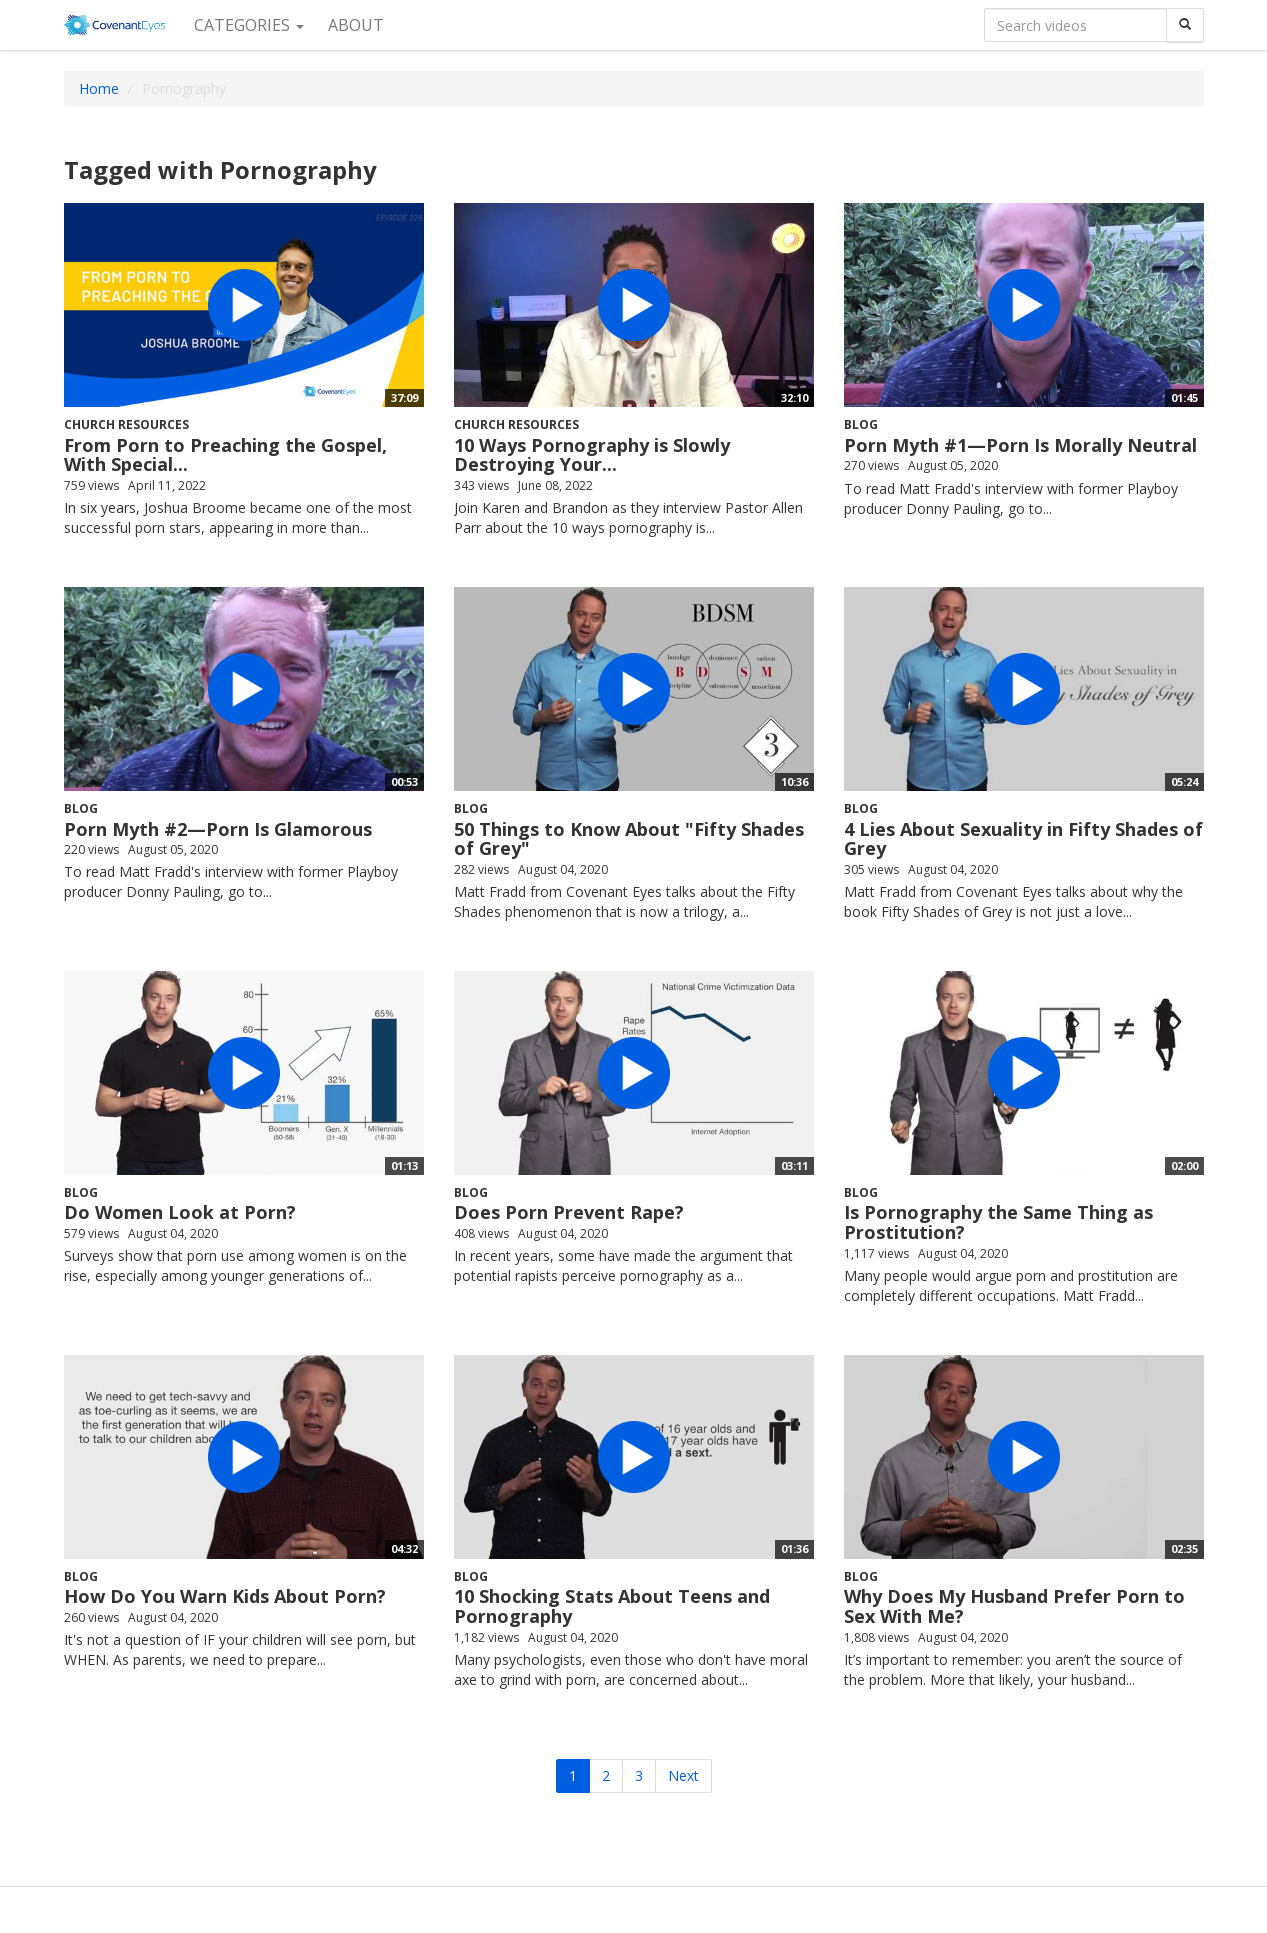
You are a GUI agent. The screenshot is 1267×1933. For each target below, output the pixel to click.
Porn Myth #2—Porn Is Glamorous (218, 829)
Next (683, 1775)
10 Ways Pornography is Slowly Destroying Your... (592, 455)
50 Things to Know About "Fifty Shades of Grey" (629, 839)
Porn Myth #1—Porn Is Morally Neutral (1020, 445)
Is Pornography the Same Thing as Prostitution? (998, 1222)
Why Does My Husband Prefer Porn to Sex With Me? (1014, 1606)
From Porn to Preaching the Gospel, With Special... (225, 455)
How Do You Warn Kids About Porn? (225, 1596)
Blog (861, 424)
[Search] (1185, 25)
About (356, 25)
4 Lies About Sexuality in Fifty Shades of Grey (1023, 839)
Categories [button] (249, 25)
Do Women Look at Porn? (180, 1212)
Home (99, 88)
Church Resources (126, 424)
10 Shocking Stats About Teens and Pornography (612, 1606)
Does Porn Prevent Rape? (569, 1212)
